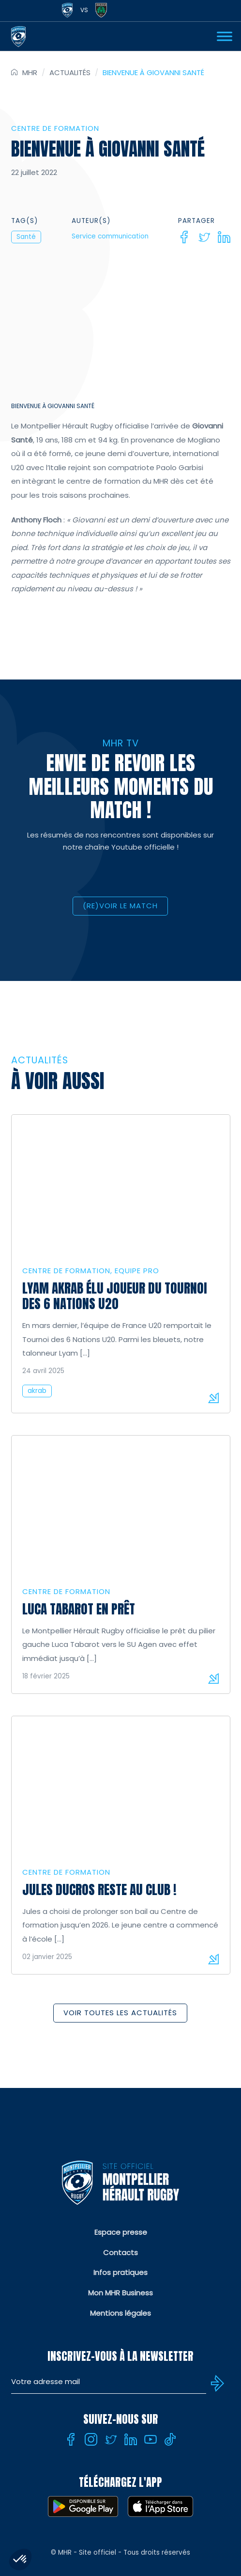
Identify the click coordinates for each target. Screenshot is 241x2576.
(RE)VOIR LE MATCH (120, 906)
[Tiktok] (170, 2439)
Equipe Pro (137, 1270)
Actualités (69, 72)
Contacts (120, 2252)
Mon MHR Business (120, 2293)
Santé (26, 236)
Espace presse (120, 2232)
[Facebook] (184, 237)
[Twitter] (204, 237)
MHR (29, 72)
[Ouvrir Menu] (224, 36)
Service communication (110, 236)
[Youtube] (150, 2439)
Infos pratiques (120, 2272)
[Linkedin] (224, 237)
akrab (37, 1390)
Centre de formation (55, 128)
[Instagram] (91, 2439)
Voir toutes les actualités (120, 2012)
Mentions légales (120, 2313)
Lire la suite (213, 1397)
